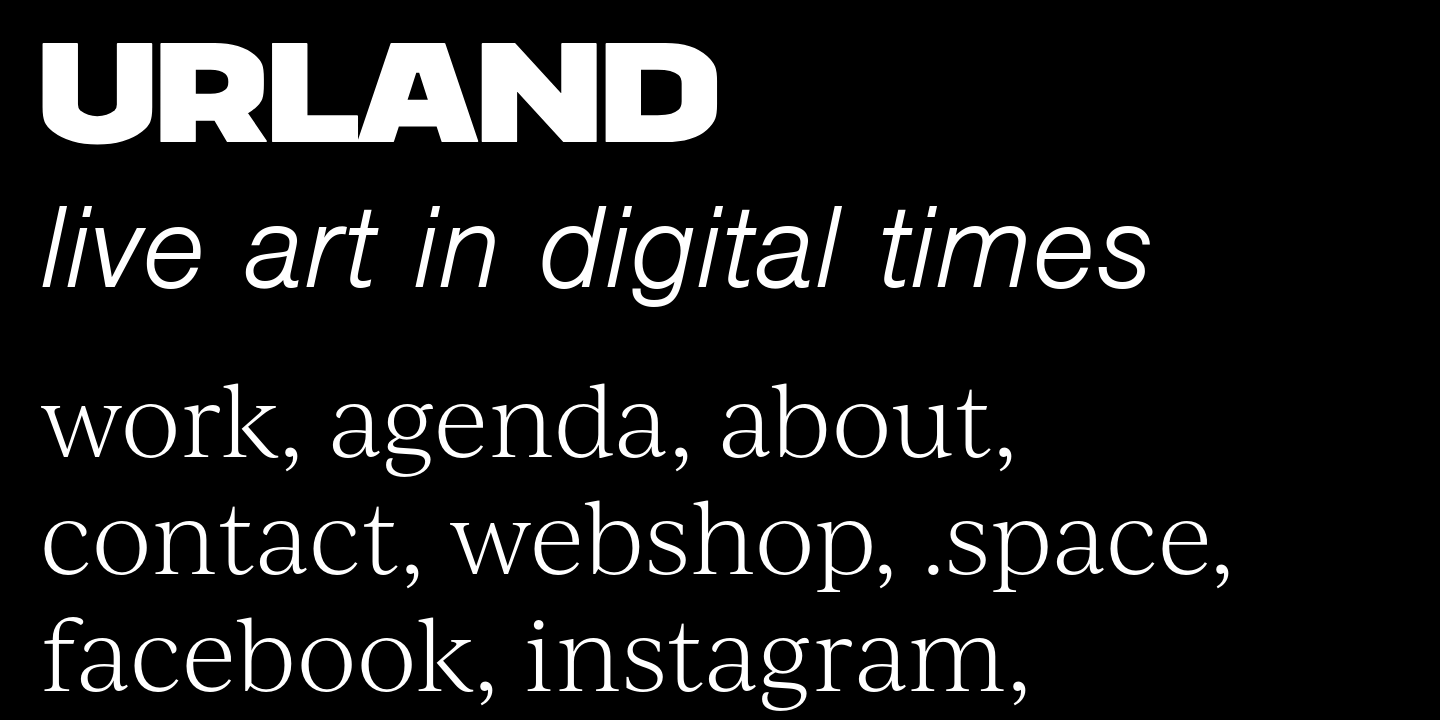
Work (159, 414)
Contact (220, 531)
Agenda (498, 414)
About (855, 414)
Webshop (661, 531)
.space (1066, 531)
